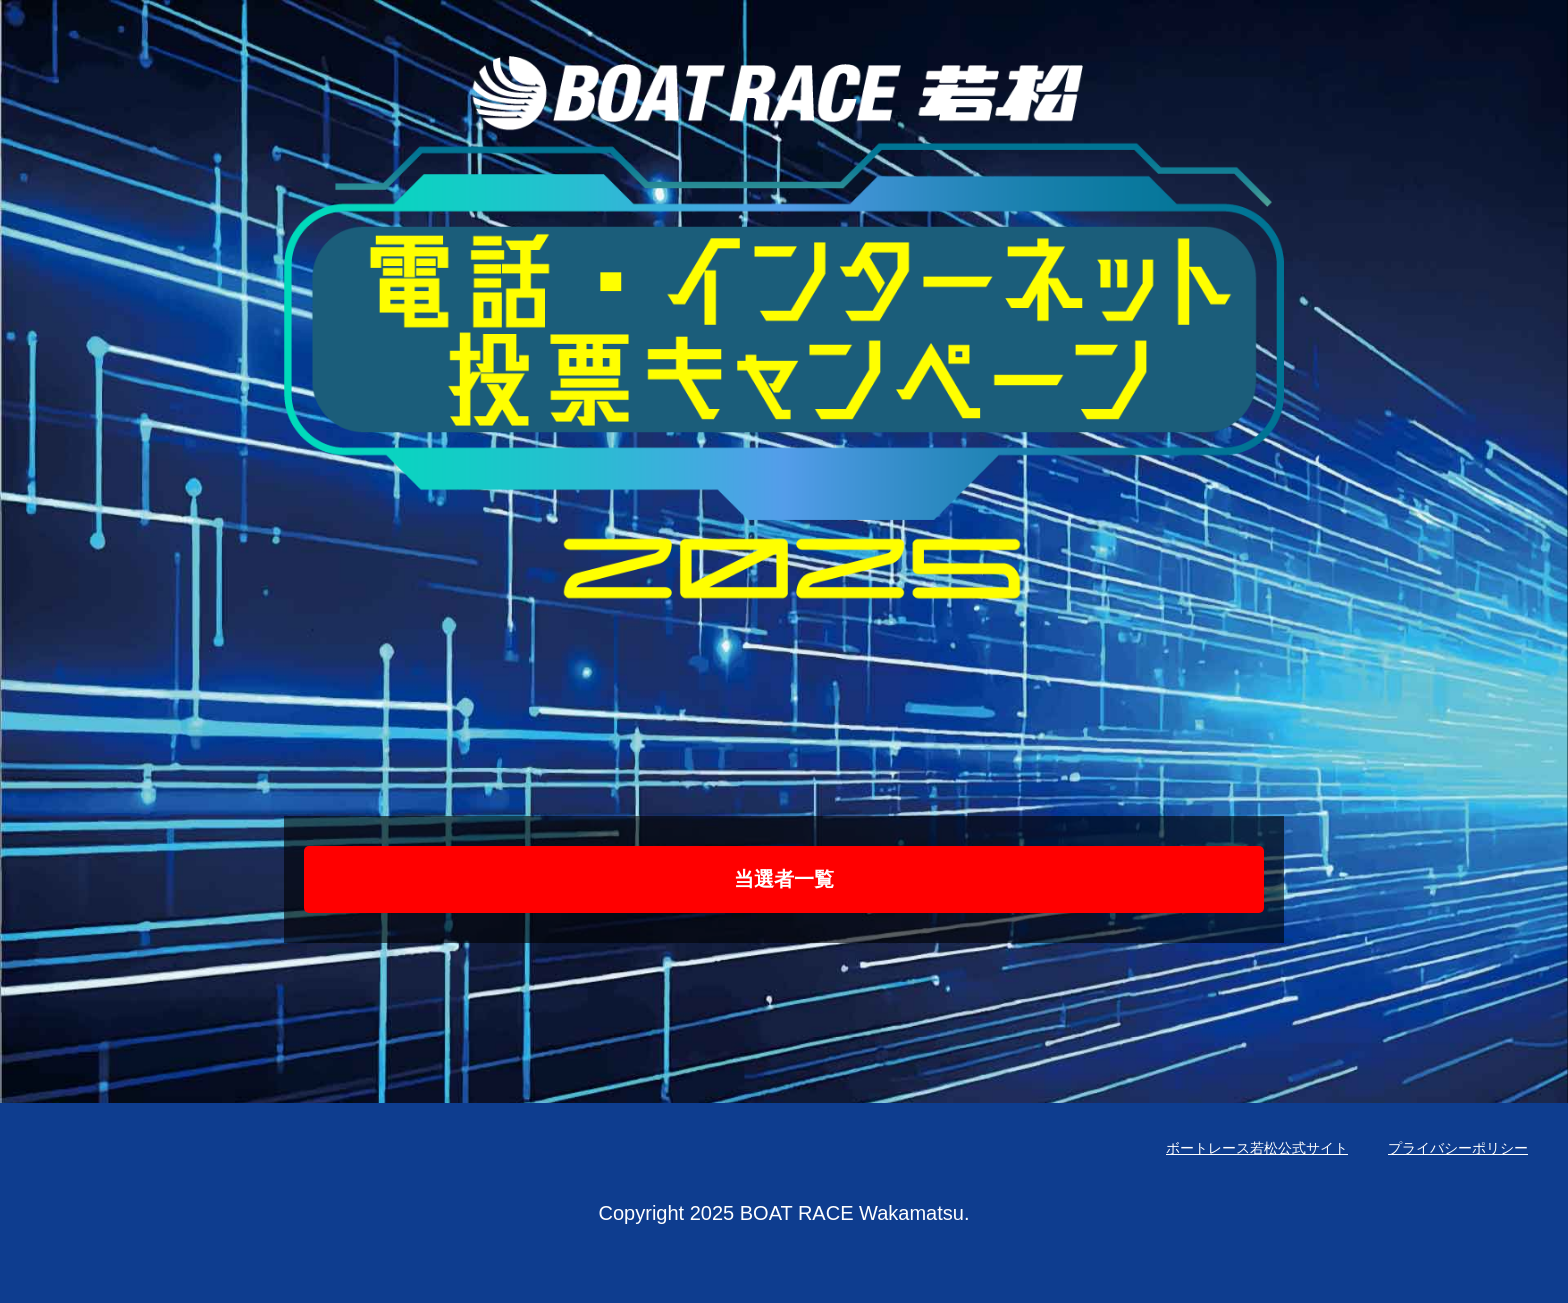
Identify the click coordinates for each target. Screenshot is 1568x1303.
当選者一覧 (784, 879)
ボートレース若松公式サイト (1257, 1148)
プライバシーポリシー (1458, 1148)
